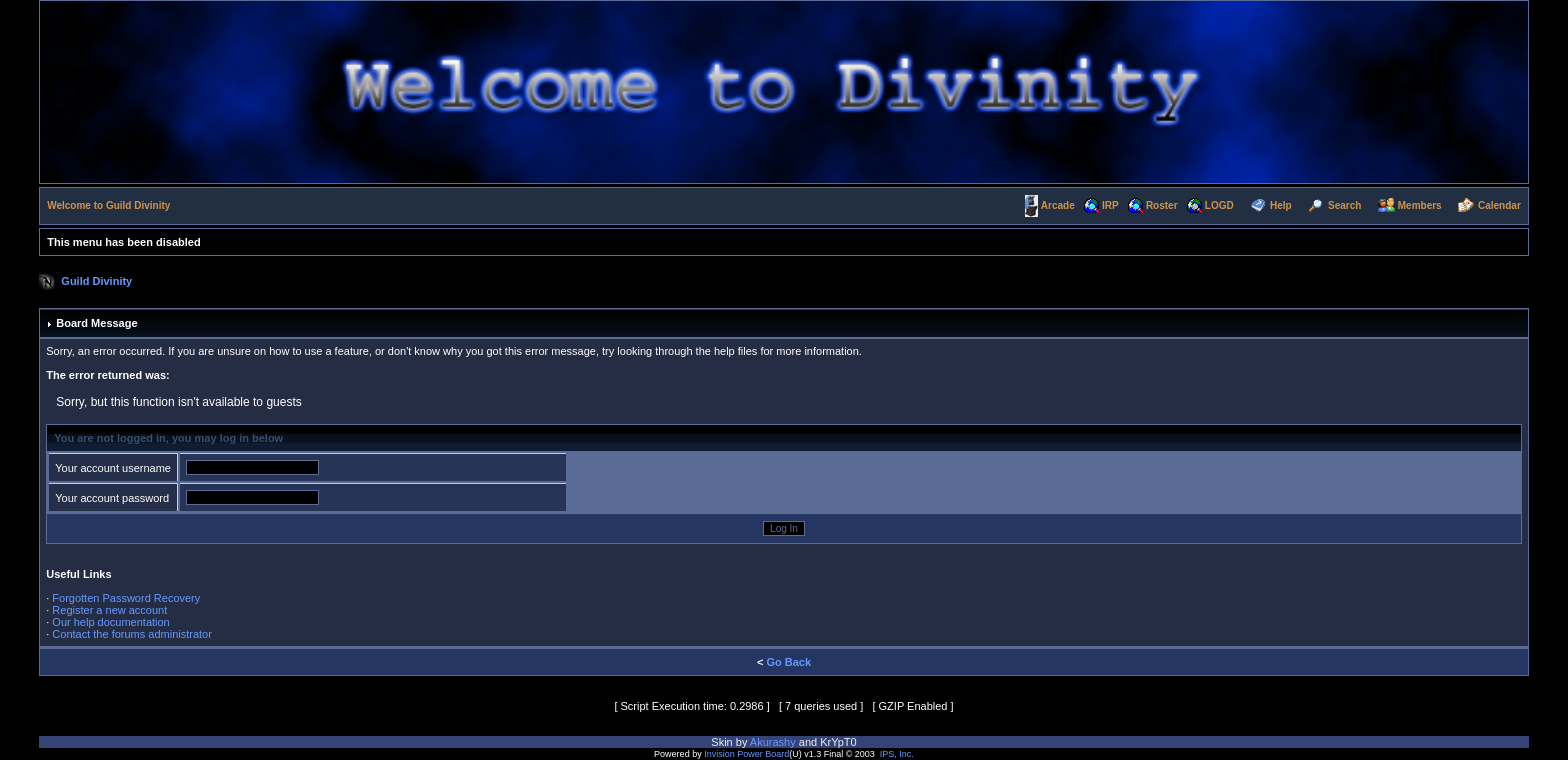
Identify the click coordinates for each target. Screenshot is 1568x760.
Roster (1162, 205)
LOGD (1219, 205)
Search (1344, 205)
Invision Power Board (746, 754)
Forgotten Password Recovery (126, 598)
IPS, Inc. (897, 754)
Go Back (788, 662)
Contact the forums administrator (132, 634)
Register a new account (109, 610)
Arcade (1058, 205)
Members (1420, 205)
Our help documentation (110, 622)
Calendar (1499, 205)
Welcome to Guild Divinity (108, 205)
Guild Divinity (96, 281)
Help (1281, 205)
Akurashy (773, 742)
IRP (1110, 205)
